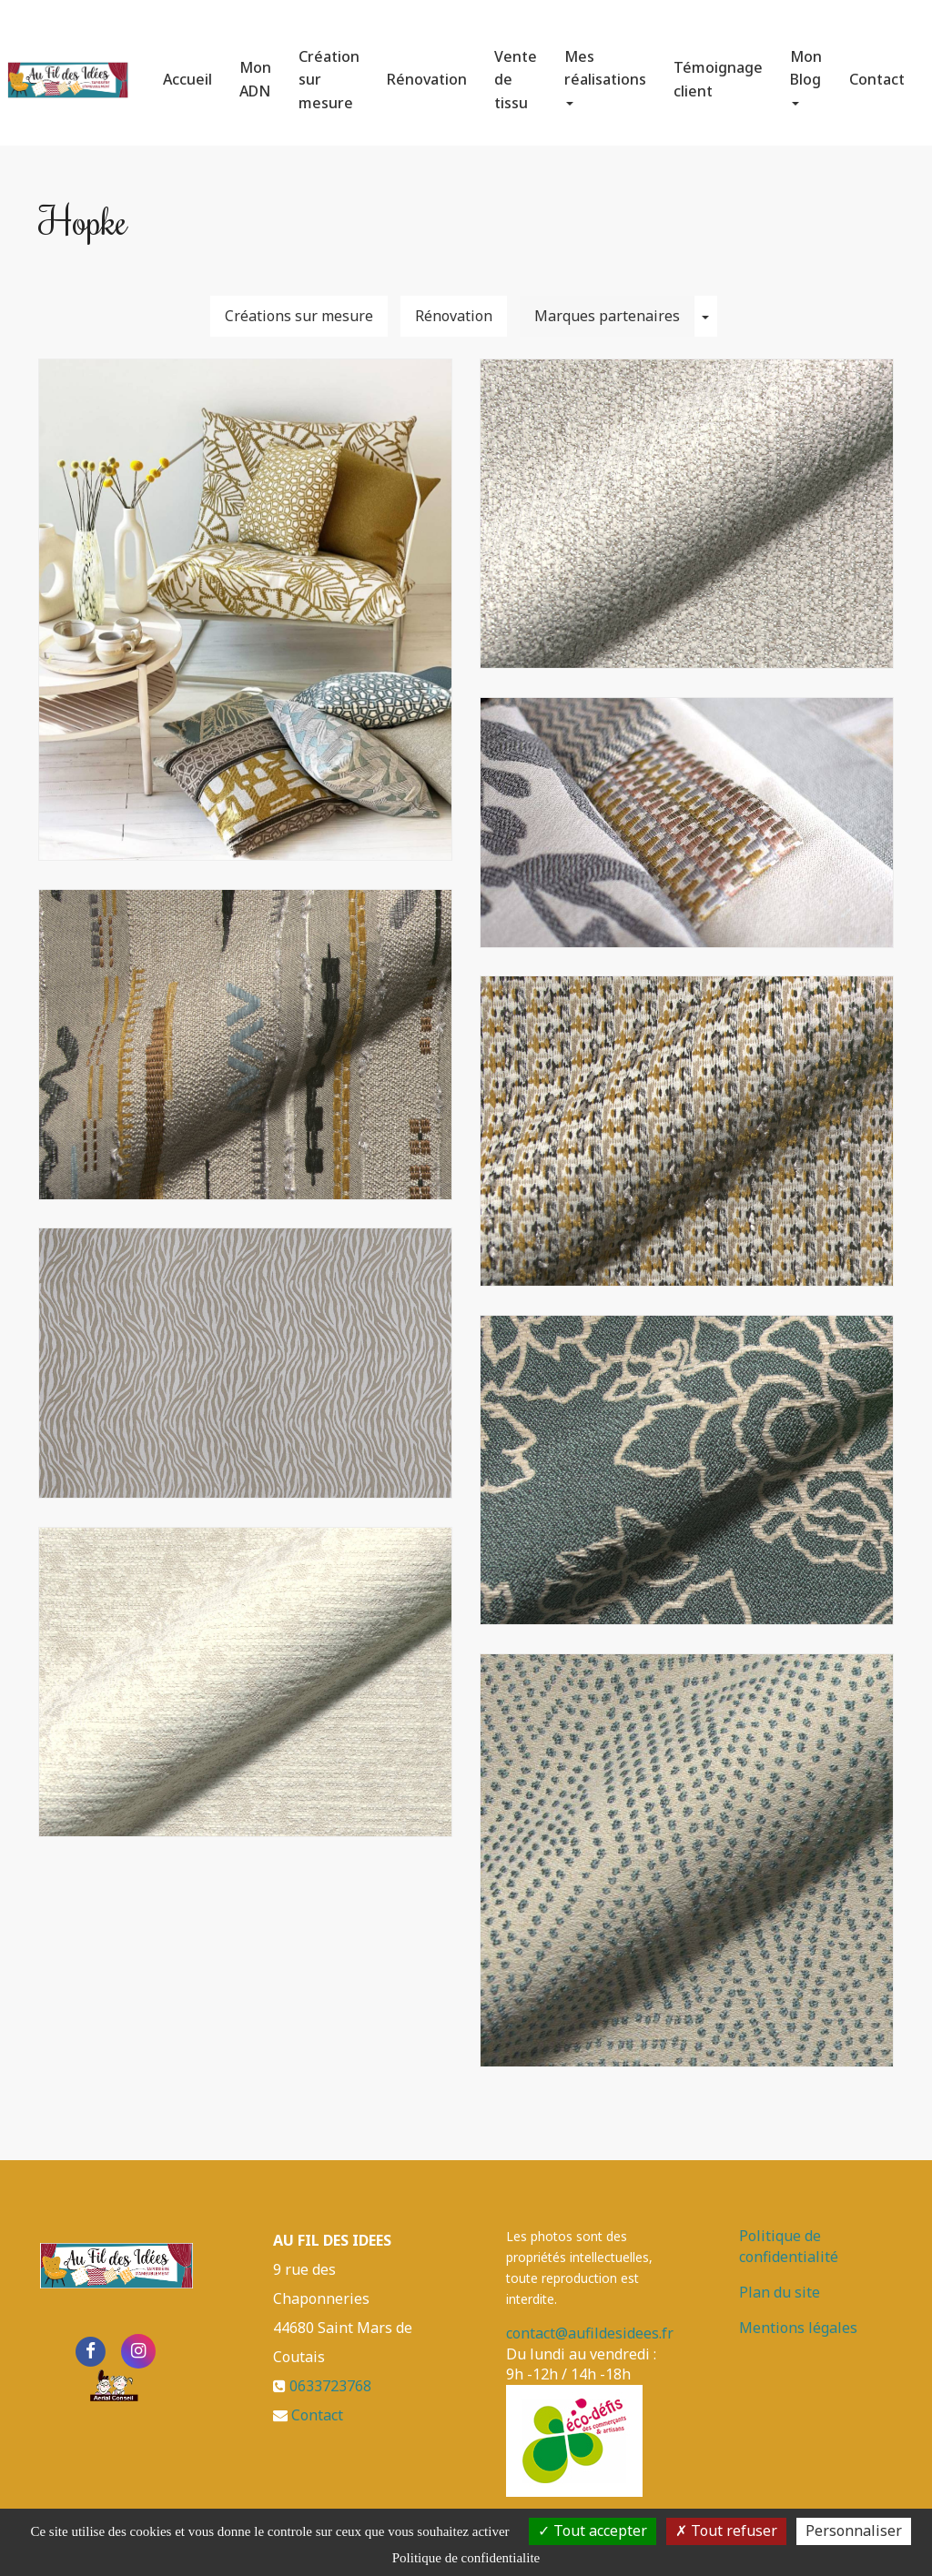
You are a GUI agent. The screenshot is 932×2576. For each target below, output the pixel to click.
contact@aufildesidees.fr (590, 2333)
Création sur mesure (329, 72)
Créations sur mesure (299, 316)
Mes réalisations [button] (605, 69)
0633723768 (330, 2386)
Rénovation (427, 72)
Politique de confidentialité (788, 2246)
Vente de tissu (515, 72)
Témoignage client (718, 72)
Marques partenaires (607, 316)
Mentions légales (798, 2328)
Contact (877, 72)
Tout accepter (592, 2530)
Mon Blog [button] (806, 69)
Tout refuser (726, 2530)
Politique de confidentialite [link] (466, 2558)
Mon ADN (255, 72)
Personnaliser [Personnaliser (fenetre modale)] (853, 2530)
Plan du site (779, 2292)
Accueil (187, 72)
